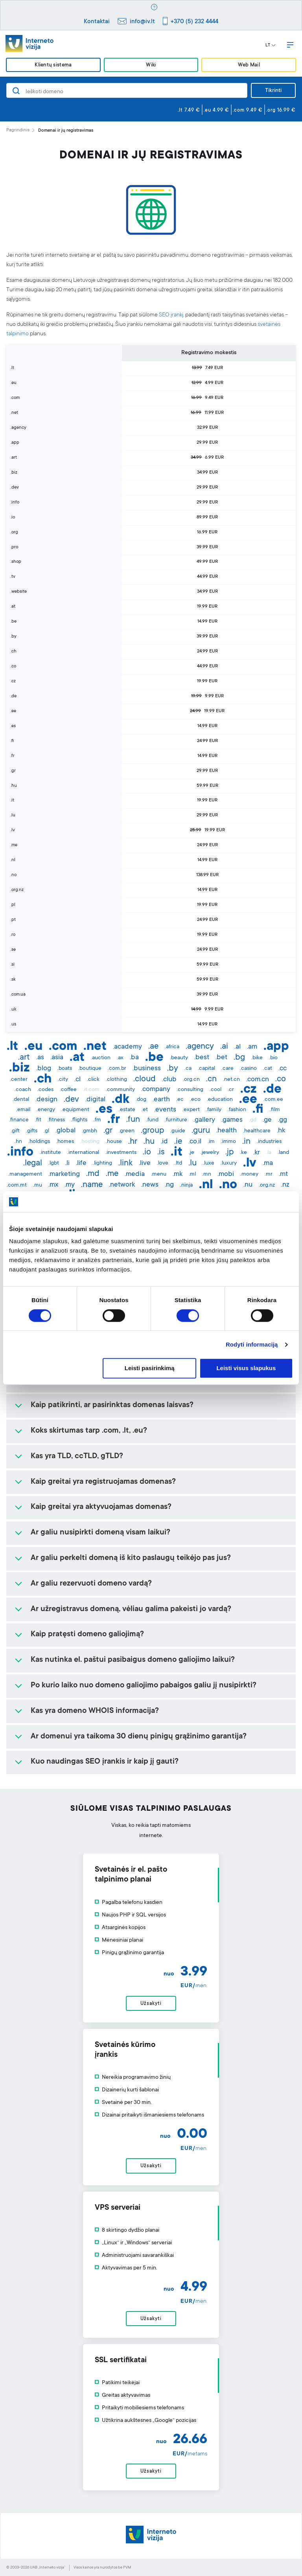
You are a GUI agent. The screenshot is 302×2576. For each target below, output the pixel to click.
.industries (269, 1142)
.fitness (56, 1120)
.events (165, 1110)
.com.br (117, 1069)
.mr (269, 1174)
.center (19, 1080)
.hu (149, 1142)
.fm (97, 1120)
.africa (172, 1047)
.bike (257, 1058)
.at (77, 1058)
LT (270, 45)
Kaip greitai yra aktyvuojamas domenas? (101, 1507)
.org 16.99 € (281, 110)
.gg (282, 1120)
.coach (23, 1090)
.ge (267, 1120)
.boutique (89, 1069)
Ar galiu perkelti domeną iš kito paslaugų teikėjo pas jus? (131, 1558)
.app (276, 1047)
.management (25, 1174)
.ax (120, 1058)
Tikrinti (273, 91)
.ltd (178, 1163)
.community (120, 1090)
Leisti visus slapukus (246, 1368)
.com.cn (257, 1080)
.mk (177, 1174)
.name (92, 1185)
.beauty (179, 1058)
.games (232, 1120)
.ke (243, 1153)
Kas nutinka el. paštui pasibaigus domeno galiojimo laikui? (133, 1660)
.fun (133, 1119)
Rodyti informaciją (252, 1344)
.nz (285, 1185)
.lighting (102, 1163)
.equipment (75, 1110)
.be (154, 1058)
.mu (37, 1185)
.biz (19, 1069)
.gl (46, 1131)
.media (135, 1174)
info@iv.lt (142, 21)
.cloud (144, 1079)
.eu (33, 1047)
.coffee (68, 1090)
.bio (273, 1058)
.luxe (208, 1163)
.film (275, 1110)
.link (125, 1163)
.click (93, 1080)
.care (227, 1069)
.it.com (91, 1090)
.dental (21, 1100)
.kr (256, 1153)
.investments (120, 1153)
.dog (141, 1100)
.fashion (237, 1110)
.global (65, 1131)
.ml (192, 1174)
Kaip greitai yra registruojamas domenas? (103, 1482)
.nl (206, 1185)
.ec (180, 1100)
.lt (12, 1047)
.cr (231, 1090)
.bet (221, 1058)
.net (95, 1047)
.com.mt (17, 1185)
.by (172, 1068)
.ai (224, 1046)
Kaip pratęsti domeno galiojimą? (87, 1634)
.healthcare (257, 1131)
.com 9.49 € (248, 110)
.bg (239, 1057)
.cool (215, 1090)
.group (152, 1130)
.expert (191, 1110)
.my (69, 1185)
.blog (43, 1069)
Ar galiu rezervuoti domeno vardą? (91, 1584)
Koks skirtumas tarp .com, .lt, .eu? (89, 1431)
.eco (195, 1100)
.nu (247, 1185)
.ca (188, 1069)
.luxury (229, 1163)
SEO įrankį (171, 315)
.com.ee (273, 1100)
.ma (268, 1163)
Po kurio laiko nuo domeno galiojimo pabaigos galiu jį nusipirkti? (143, 1685)
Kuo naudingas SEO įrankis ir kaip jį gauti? (105, 1762)
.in (246, 1142)
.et (145, 1110)
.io (147, 1152)
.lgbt (53, 1163)
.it (176, 1153)
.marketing (64, 1174)
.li (67, 1163)
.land (283, 1153)
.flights (79, 1120)
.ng (169, 1185)
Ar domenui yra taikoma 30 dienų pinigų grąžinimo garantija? (139, 1737)
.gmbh (89, 1131)
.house (114, 1142)
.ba (134, 1058)
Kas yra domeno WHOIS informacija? (95, 1711)
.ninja (186, 1185)
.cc (282, 1069)
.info (20, 1153)
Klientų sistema (53, 65)
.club (169, 1080)
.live (145, 1163)
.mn (206, 1174)
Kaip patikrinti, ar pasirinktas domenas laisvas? (112, 1405)
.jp (229, 1152)
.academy (127, 1047)
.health (226, 1131)
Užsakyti (150, 2003)
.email (23, 1110)
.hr (132, 1142)
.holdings (39, 1142)
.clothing (116, 1080)
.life (81, 1163)
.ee (248, 1100)
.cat (267, 1069)
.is (160, 1152)
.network (122, 1185)
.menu (158, 1174)
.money (249, 1174)
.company (155, 1089)
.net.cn (231, 1080)
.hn (18, 1142)
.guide (177, 1131)
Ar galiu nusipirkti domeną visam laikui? (100, 1533)
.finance (19, 1120)
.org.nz (267, 1185)
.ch (43, 1080)
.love (162, 1163)
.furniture (176, 1120)
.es (104, 1110)
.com (63, 1047)
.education (220, 1100)
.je (191, 1153)
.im (211, 1142)
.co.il (194, 1142)
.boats (64, 1069)
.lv (249, 1164)
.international (83, 1153)
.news (149, 1185)
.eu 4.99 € (216, 110)
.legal (32, 1163)
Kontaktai (97, 21)
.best (201, 1058)
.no (228, 1185)
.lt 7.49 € (189, 110)
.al (237, 1047)
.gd (252, 1120)
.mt (283, 1174)
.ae (153, 1046)
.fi (257, 1110)
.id (164, 1142)
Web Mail (249, 65)
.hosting (89, 1142)
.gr (107, 1130)
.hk (281, 1131)
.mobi (225, 1174)
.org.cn (191, 1080)
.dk (120, 1100)
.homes (65, 1142)
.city (63, 1080)
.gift (15, 1131)
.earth (161, 1100)
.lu (192, 1163)
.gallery (204, 1120)
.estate (127, 1110)
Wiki (151, 65)
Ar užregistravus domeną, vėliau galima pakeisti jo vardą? (131, 1609)
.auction (100, 1058)
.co (280, 1079)
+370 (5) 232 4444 (194, 21)
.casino (248, 1069)
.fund (152, 1120)
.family (213, 1110)
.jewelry (210, 1153)
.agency (200, 1046)
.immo (228, 1142)
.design (46, 1100)
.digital (95, 1100)
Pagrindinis (17, 130)
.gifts (31, 1131)
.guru (201, 1130)
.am (252, 1047)
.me (112, 1174)
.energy (46, 1110)
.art (24, 1057)
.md (92, 1174)
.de (272, 1090)
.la (268, 1153)
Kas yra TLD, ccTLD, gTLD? (77, 1456)
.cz (248, 1090)
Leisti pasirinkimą (150, 1368)
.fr (113, 1120)
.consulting (190, 1090)
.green (126, 1131)
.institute (50, 1153)
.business (147, 1069)
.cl (77, 1080)
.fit (38, 1120)
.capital (206, 1069)
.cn (211, 1079)
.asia (56, 1058)
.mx (53, 1185)
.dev (71, 1099)
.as (40, 1058)
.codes (45, 1090)
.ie (178, 1142)
